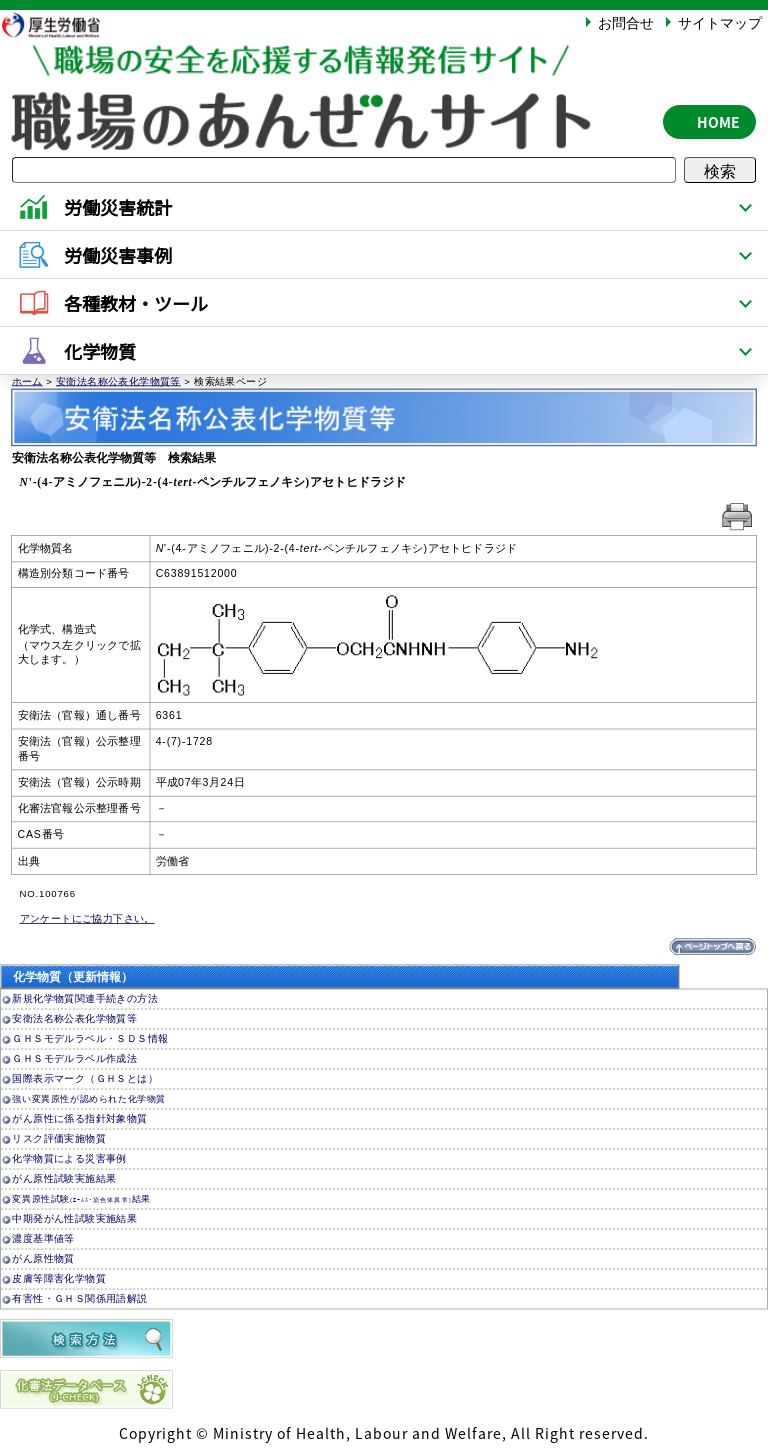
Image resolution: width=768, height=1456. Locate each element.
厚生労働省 (61, 24)
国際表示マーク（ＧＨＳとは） (85, 1078)
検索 (720, 170)
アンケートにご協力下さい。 (87, 918)
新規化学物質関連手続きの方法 (85, 998)
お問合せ (626, 22)
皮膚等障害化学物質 (59, 1278)
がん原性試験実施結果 (64, 1178)
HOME (718, 122)
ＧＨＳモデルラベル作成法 (74, 1058)
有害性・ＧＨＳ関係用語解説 (79, 1298)
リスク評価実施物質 (59, 1138)
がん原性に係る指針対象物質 (79, 1118)
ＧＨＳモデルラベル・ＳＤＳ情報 (90, 1038)
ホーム (27, 380)
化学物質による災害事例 (69, 1158)
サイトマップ (720, 22)
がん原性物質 (43, 1258)
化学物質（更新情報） (73, 976)
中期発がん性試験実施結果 (74, 1218)
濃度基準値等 (43, 1238)
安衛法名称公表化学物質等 (118, 380)
